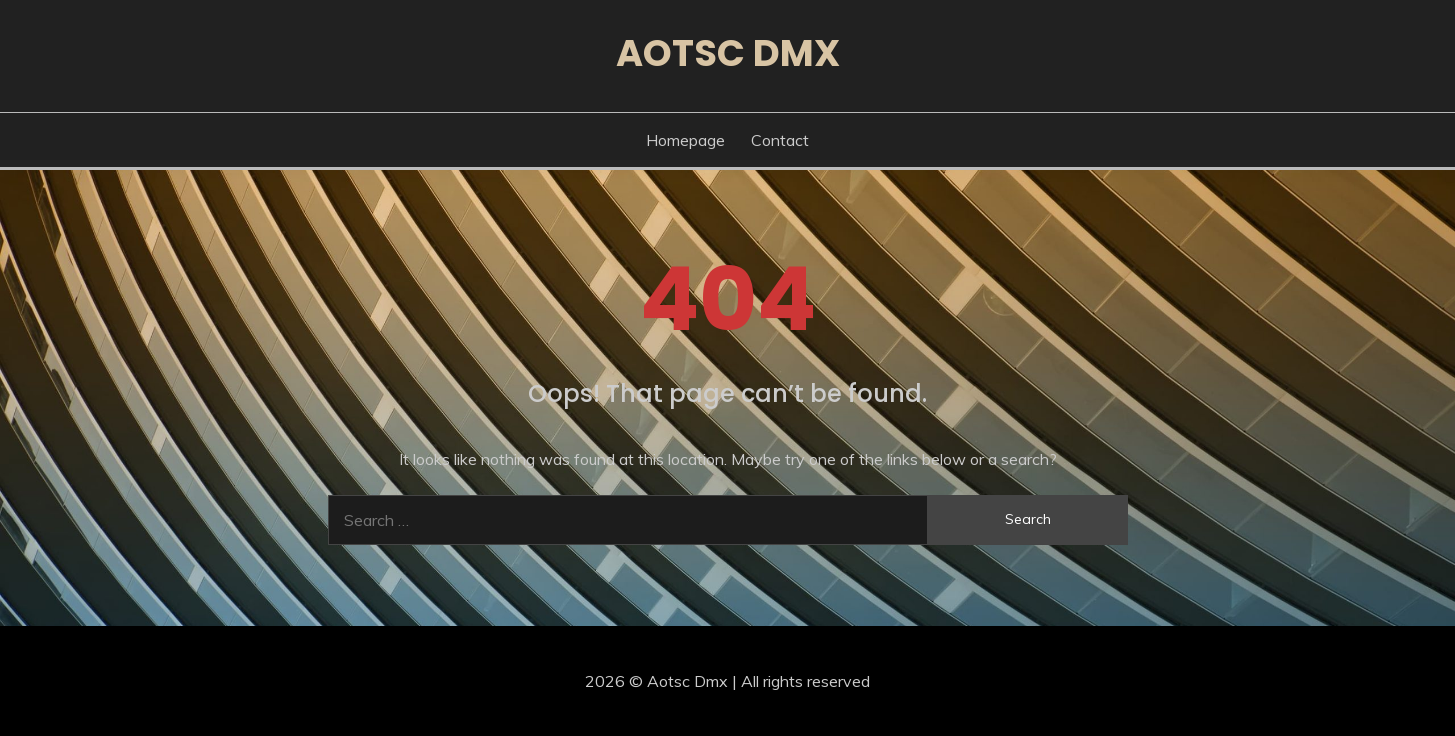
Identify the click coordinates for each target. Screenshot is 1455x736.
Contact (780, 140)
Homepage (685, 140)
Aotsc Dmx (728, 53)
